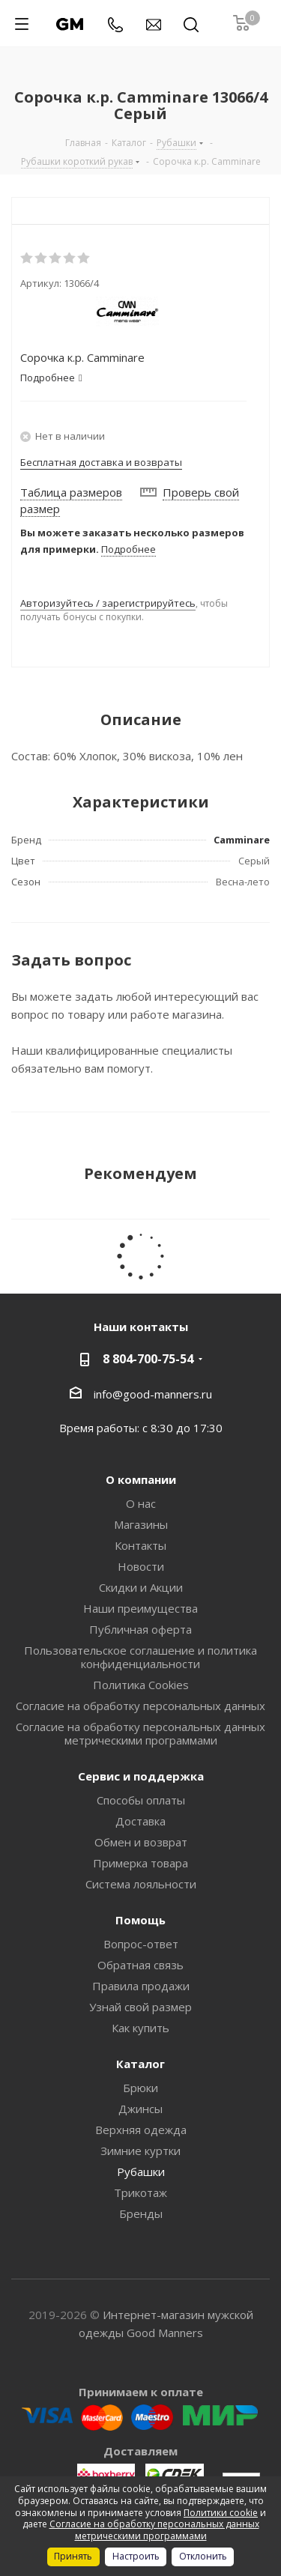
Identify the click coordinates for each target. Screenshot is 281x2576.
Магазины (141, 1524)
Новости (141, 1566)
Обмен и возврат (140, 1841)
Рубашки (141, 2171)
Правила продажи (141, 1985)
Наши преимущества (140, 1608)
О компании (141, 1479)
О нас (141, 1503)
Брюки (140, 2087)
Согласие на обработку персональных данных (140, 1705)
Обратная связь (140, 1964)
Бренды (141, 2213)
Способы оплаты (141, 1799)
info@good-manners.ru (153, 1393)
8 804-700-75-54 (148, 1359)
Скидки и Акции (141, 1587)
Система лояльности (140, 1883)
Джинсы (140, 2108)
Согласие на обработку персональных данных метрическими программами (140, 1733)
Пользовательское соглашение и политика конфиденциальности (140, 1657)
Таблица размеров (71, 492)
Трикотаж (140, 2192)
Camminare (242, 839)
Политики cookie (221, 2512)
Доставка (140, 1820)
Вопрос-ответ (140, 1943)
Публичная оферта (140, 1629)
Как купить (140, 2027)
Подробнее (128, 549)
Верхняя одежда (141, 2129)
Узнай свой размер (140, 2006)
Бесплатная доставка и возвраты (101, 462)
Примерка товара (140, 1862)
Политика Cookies (141, 1684)
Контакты (140, 1545)
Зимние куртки (140, 2150)
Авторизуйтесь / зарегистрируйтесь (108, 603)
